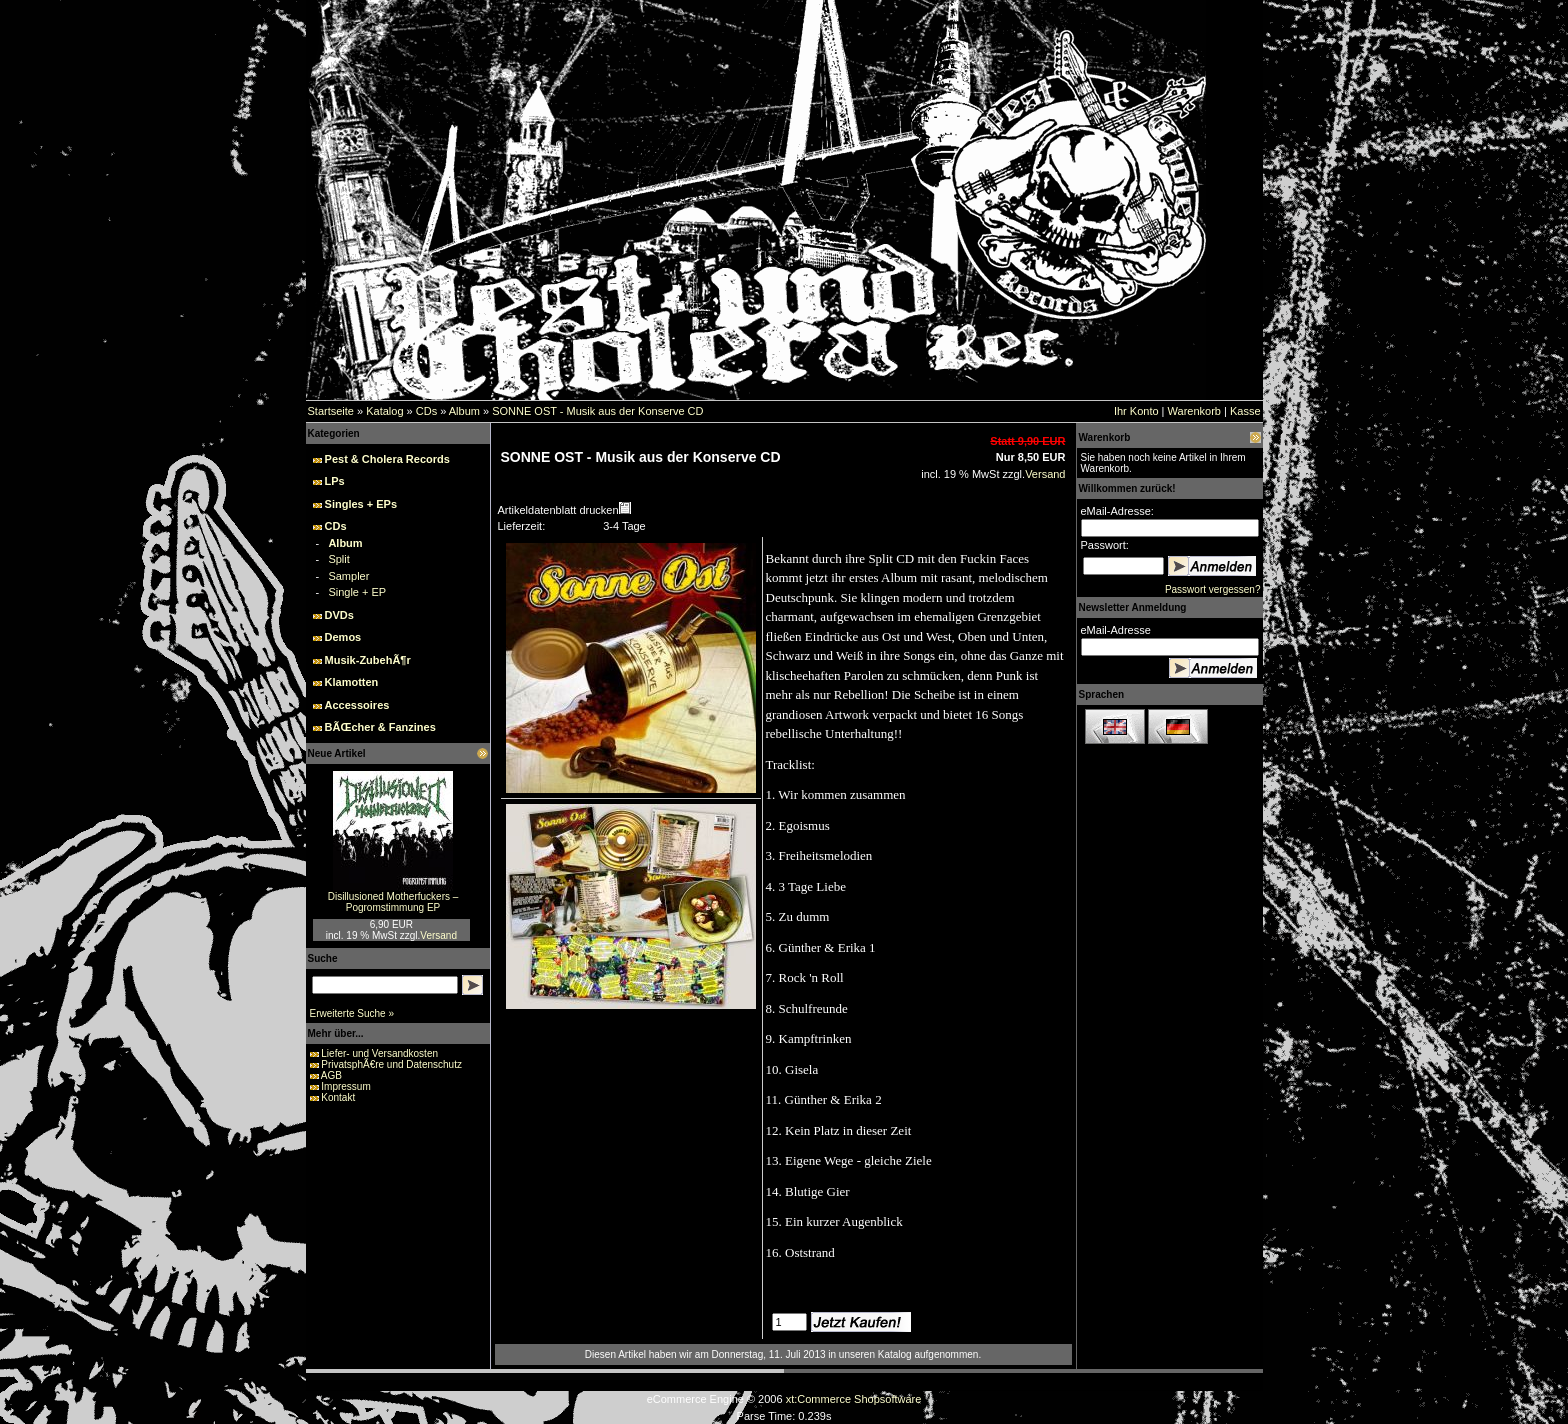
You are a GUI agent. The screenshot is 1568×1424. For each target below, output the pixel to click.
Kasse (1245, 411)
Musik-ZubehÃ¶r (368, 660)
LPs (335, 481)
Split (338, 559)
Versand (438, 935)
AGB (331, 1075)
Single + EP (357, 592)
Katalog (384, 411)
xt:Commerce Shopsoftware (854, 1399)
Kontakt (338, 1097)
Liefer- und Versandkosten (379, 1053)
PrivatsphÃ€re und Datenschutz (391, 1064)
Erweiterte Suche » (352, 1013)
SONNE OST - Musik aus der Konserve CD (597, 411)
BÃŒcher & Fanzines (380, 727)
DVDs (339, 615)
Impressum (345, 1086)
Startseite (331, 411)
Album (464, 411)
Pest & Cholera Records (387, 459)
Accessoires (357, 705)
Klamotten (352, 682)
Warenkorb (1194, 411)
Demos (343, 637)
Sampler (348, 576)
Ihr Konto (1136, 411)
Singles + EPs (361, 504)
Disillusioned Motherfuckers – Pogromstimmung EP (393, 902)
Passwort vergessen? (1213, 589)
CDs (426, 411)
